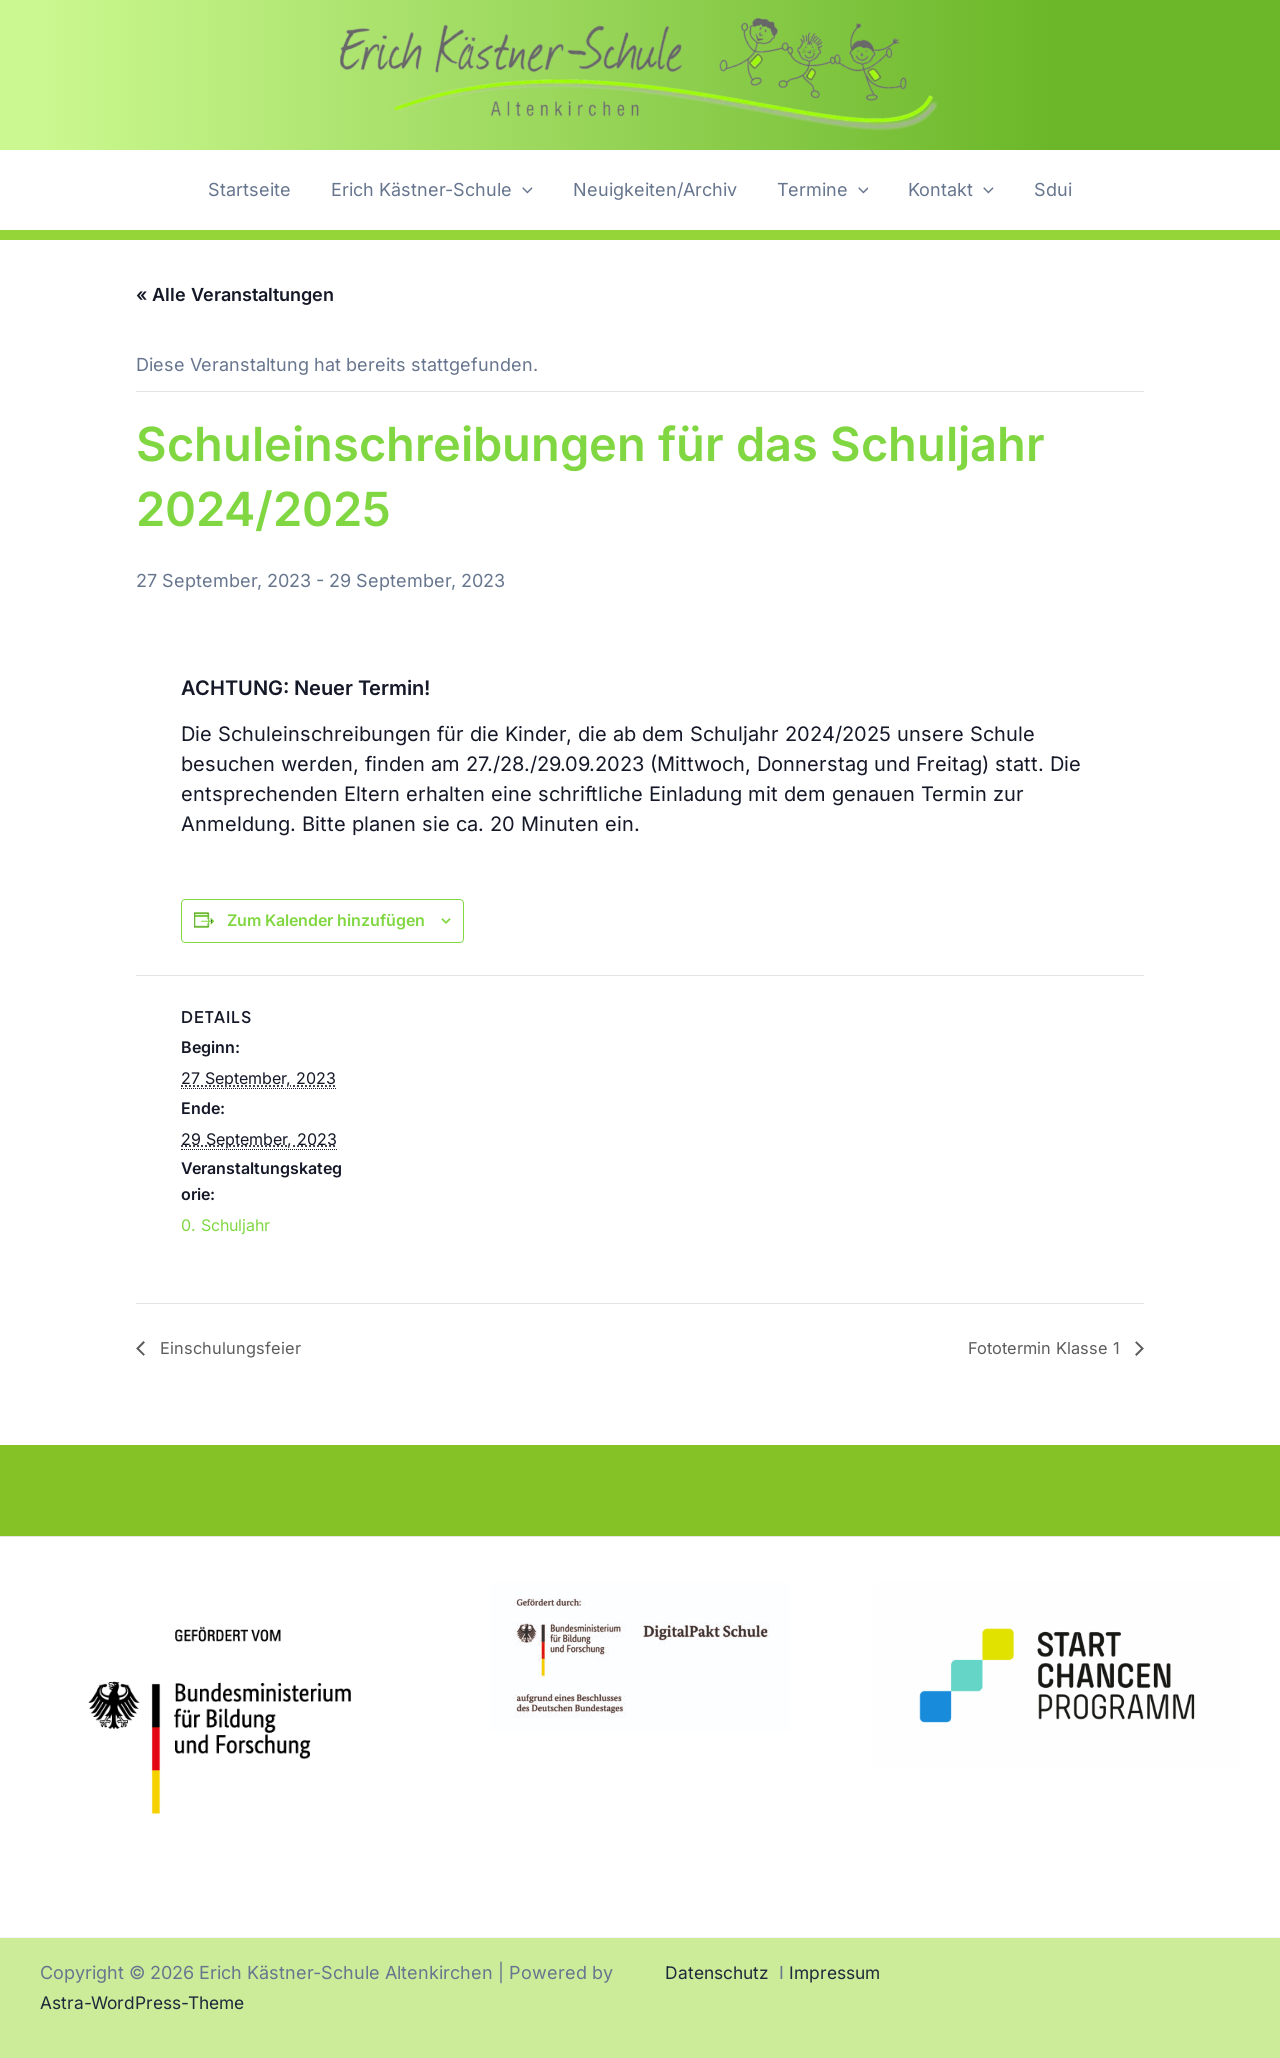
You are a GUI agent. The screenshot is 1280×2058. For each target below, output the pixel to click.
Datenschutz (719, 1972)
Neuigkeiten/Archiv (657, 189)
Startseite (259, 189)
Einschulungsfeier (234, 1348)
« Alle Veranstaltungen (235, 294)
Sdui (1043, 189)
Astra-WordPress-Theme (148, 2002)
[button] (528, 190)
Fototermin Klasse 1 (1039, 1348)
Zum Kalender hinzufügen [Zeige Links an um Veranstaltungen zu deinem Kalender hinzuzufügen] (326, 920)
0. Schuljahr (225, 1225)
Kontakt (945, 190)
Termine (821, 190)
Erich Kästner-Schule (438, 190)
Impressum (842, 1972)
